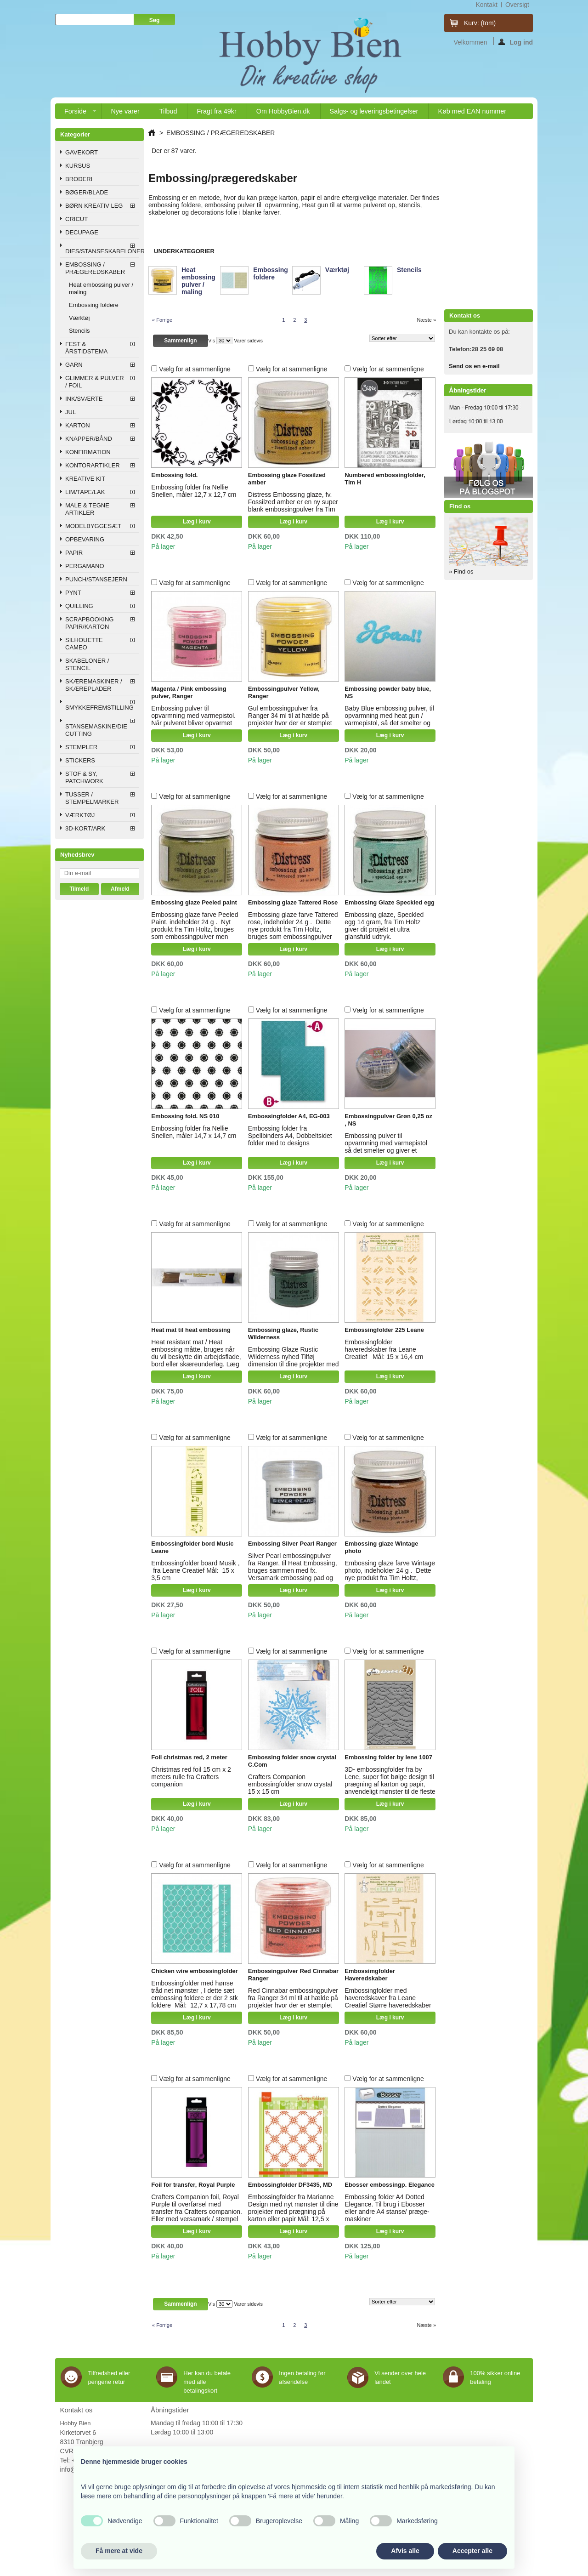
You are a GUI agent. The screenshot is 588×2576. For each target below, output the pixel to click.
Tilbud (168, 111)
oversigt (517, 4)
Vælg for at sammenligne (195, 369)
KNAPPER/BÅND (88, 438)
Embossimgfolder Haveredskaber (370, 1975)
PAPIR (74, 552)
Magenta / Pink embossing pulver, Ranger (188, 692)
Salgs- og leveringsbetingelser (374, 111)
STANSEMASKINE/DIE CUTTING (96, 730)
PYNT (73, 592)
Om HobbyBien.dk (283, 111)
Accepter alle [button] (472, 2550)
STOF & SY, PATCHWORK (84, 777)
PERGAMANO (84, 566)
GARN (74, 364)
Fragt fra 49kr (216, 111)
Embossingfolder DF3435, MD (290, 2184)
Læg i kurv (197, 521)
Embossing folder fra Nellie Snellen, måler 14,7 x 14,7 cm (193, 1132)
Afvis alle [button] (405, 2550)
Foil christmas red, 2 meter (189, 1757)
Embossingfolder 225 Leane (384, 1329)
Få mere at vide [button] (119, 2550)
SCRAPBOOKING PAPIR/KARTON (89, 623)
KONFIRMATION (88, 452)
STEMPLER (81, 747)
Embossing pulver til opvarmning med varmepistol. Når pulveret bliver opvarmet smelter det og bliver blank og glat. (193, 723)
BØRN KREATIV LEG (94, 205)
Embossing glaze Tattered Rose (293, 902)
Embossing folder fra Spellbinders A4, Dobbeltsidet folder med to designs (290, 1136)
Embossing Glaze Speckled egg (390, 902)
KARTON (77, 425)
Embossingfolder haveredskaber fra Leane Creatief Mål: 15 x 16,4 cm (384, 1349)
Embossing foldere (94, 304)
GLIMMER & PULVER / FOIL (94, 382)
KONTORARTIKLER (92, 465)
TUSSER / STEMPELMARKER (92, 798)
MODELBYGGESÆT (93, 526)
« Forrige (162, 320)
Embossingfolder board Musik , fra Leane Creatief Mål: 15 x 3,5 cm (195, 1570)
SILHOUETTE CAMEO (84, 644)
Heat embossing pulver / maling (101, 288)
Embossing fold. (174, 475)
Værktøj (79, 317)
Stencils (79, 330)
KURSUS (77, 165)
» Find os (461, 571)
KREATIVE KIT (85, 478)
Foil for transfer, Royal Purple (193, 2184)
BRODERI (78, 179)
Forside (75, 113)
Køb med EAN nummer (472, 111)
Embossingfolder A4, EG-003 (289, 1116)
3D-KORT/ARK (85, 828)
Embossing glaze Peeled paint (194, 902)
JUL (70, 412)
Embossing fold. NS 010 (185, 1116)
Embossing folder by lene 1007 (388, 1757)
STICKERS (80, 760)
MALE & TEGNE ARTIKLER (87, 509)
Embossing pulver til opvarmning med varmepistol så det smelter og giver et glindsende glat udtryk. (386, 1146)
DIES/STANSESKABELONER (102, 251)
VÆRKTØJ (80, 815)
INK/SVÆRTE (83, 398)
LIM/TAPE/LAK (85, 492)
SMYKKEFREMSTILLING (99, 707)
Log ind (515, 42)
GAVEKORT (81, 152)
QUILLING (79, 606)
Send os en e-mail (474, 366)
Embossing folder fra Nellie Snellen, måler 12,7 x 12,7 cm (193, 490)
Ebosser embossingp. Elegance (390, 2184)
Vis (211, 340)
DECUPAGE (81, 232)
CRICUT (76, 219)
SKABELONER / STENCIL (87, 664)
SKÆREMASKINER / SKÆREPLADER (93, 685)
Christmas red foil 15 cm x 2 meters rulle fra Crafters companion (191, 1777)
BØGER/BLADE (86, 192)
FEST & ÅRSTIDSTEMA (86, 348)
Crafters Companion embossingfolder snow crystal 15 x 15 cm (290, 1784)
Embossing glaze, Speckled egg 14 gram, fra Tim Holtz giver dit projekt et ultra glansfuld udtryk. (384, 925)
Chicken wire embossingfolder (194, 1971)
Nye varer (125, 111)
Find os (459, 506)
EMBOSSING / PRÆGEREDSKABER (95, 268)
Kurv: (480, 23)
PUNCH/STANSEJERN (96, 579)
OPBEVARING (84, 539)
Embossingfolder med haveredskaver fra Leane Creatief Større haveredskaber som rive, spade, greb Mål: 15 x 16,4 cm (389, 2005)
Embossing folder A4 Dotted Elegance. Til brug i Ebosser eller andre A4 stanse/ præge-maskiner (387, 2208)
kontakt (486, 4)
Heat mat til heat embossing (191, 1329)
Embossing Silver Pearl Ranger (292, 1543)
